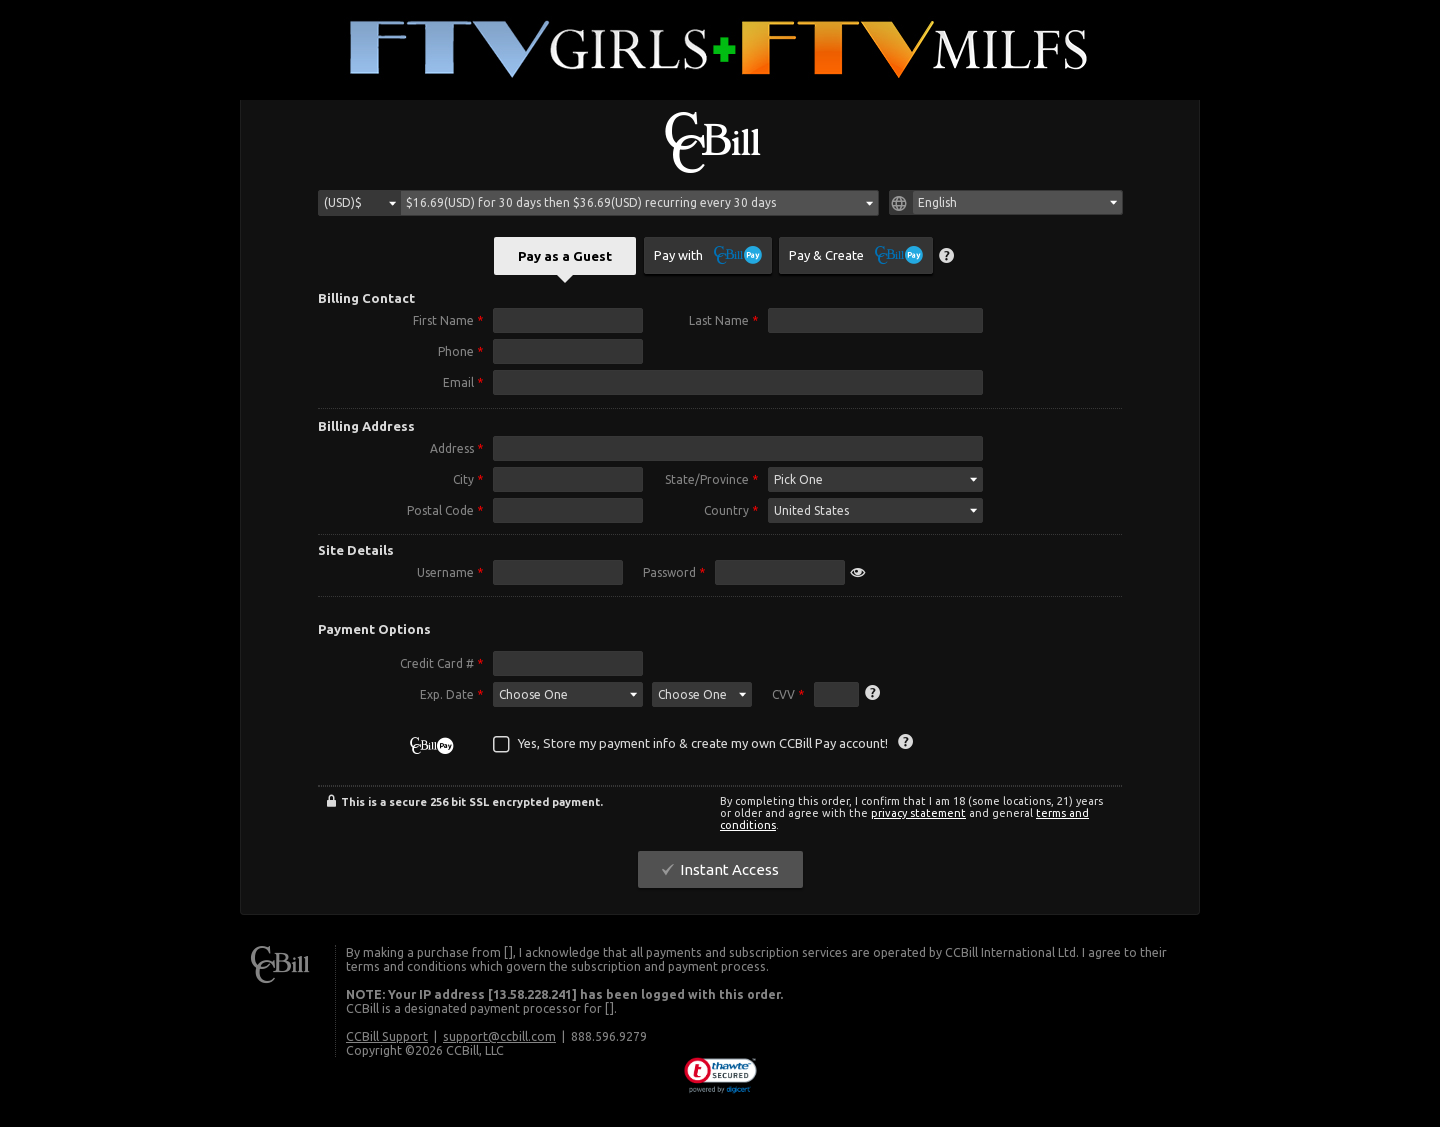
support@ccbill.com (499, 1039)
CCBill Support (387, 1039)
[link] (720, 1079)
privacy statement (918, 816)
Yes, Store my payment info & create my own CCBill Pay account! (703, 746)
